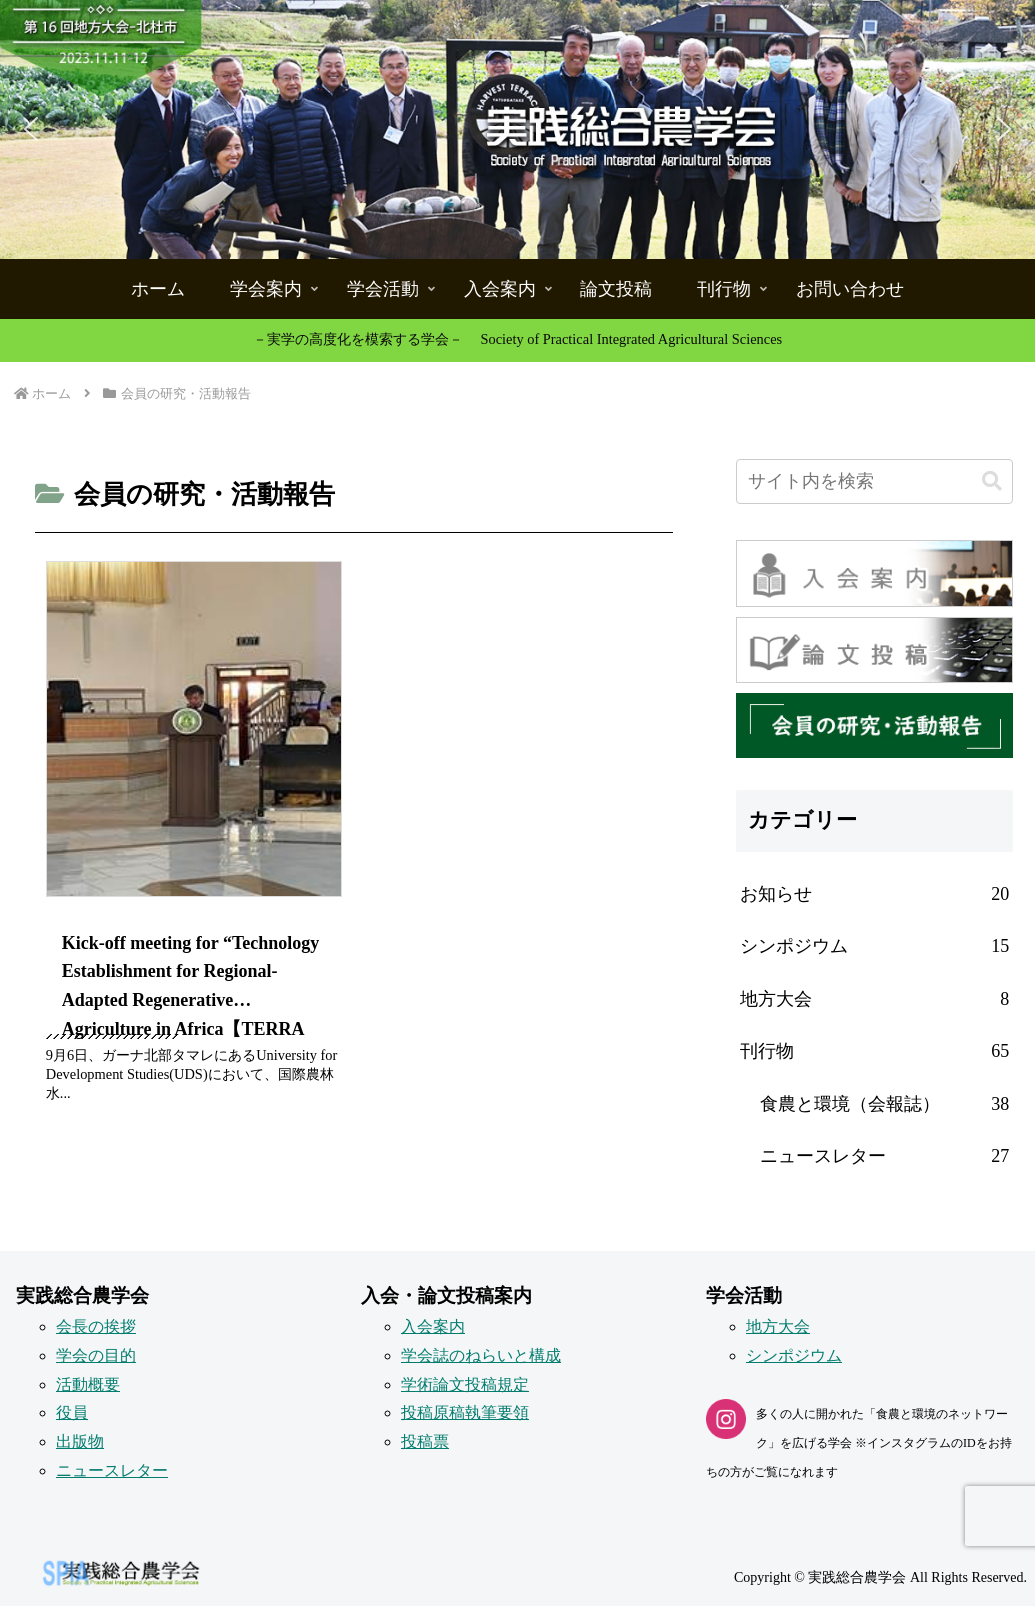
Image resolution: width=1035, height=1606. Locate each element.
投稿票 (425, 1441)
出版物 (80, 1441)
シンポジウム (794, 1355)
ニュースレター (112, 1470)
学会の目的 (96, 1355)
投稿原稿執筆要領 (465, 1412)
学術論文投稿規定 (465, 1384)
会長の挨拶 (96, 1326)
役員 (72, 1412)
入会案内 (433, 1326)
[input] (874, 481)
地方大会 (778, 1326)
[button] (517, 129)
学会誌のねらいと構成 (481, 1355)
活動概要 (88, 1384)
